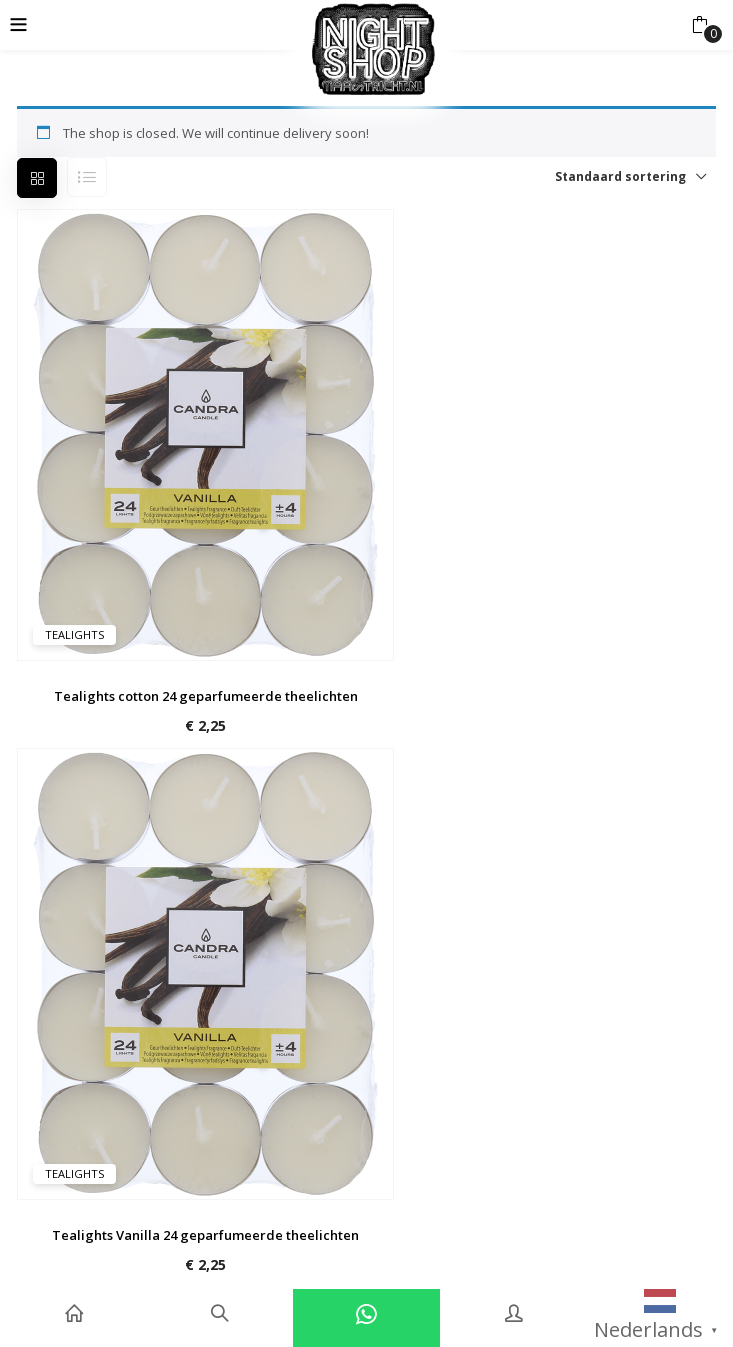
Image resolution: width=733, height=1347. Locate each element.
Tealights (74, 634)
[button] (699, 25)
